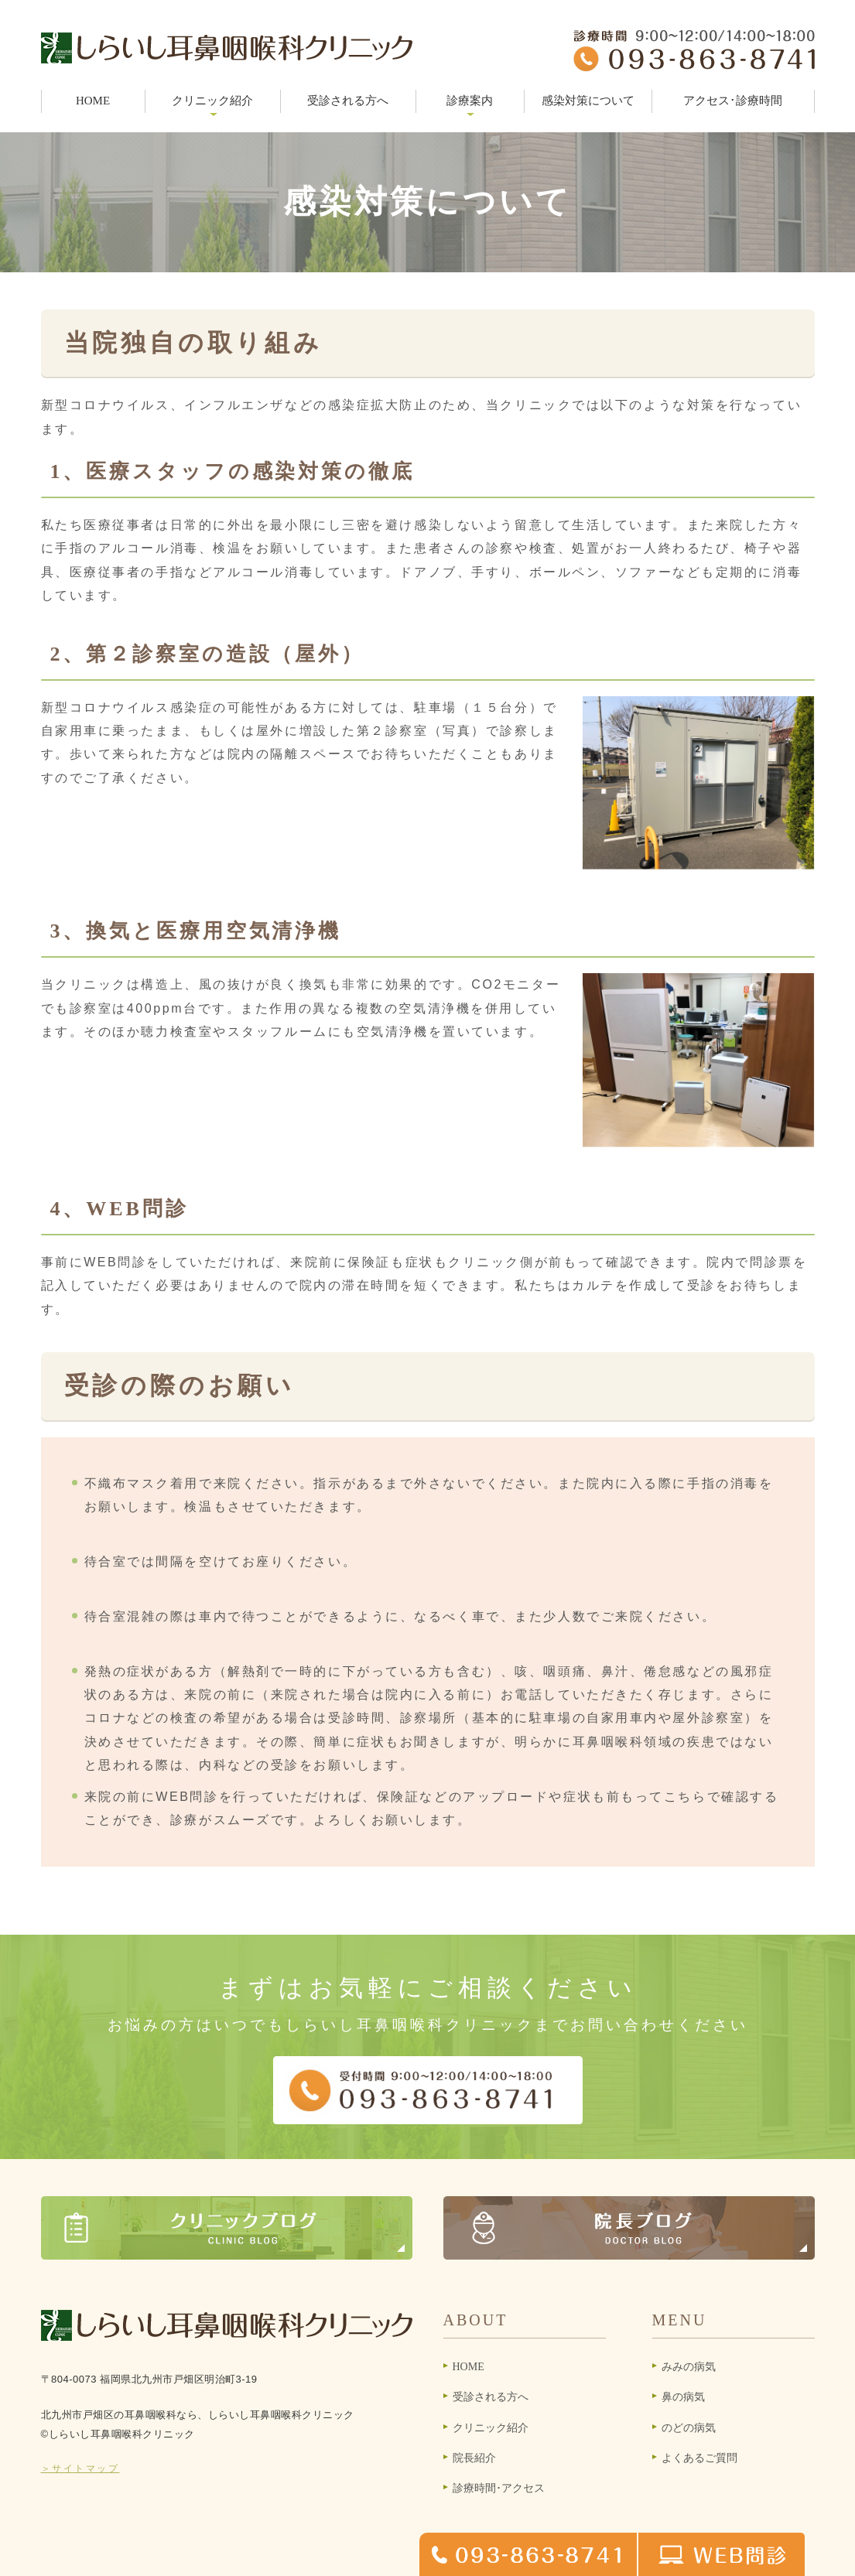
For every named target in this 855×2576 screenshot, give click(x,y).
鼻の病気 (683, 2397)
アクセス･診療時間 (732, 100)
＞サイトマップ (80, 2468)
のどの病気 (689, 2428)
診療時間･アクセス (499, 2488)
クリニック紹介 (490, 2428)
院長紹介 (474, 2458)
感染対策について (588, 100)
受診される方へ (347, 100)
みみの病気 (689, 2367)
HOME (93, 100)
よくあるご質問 (699, 2458)
